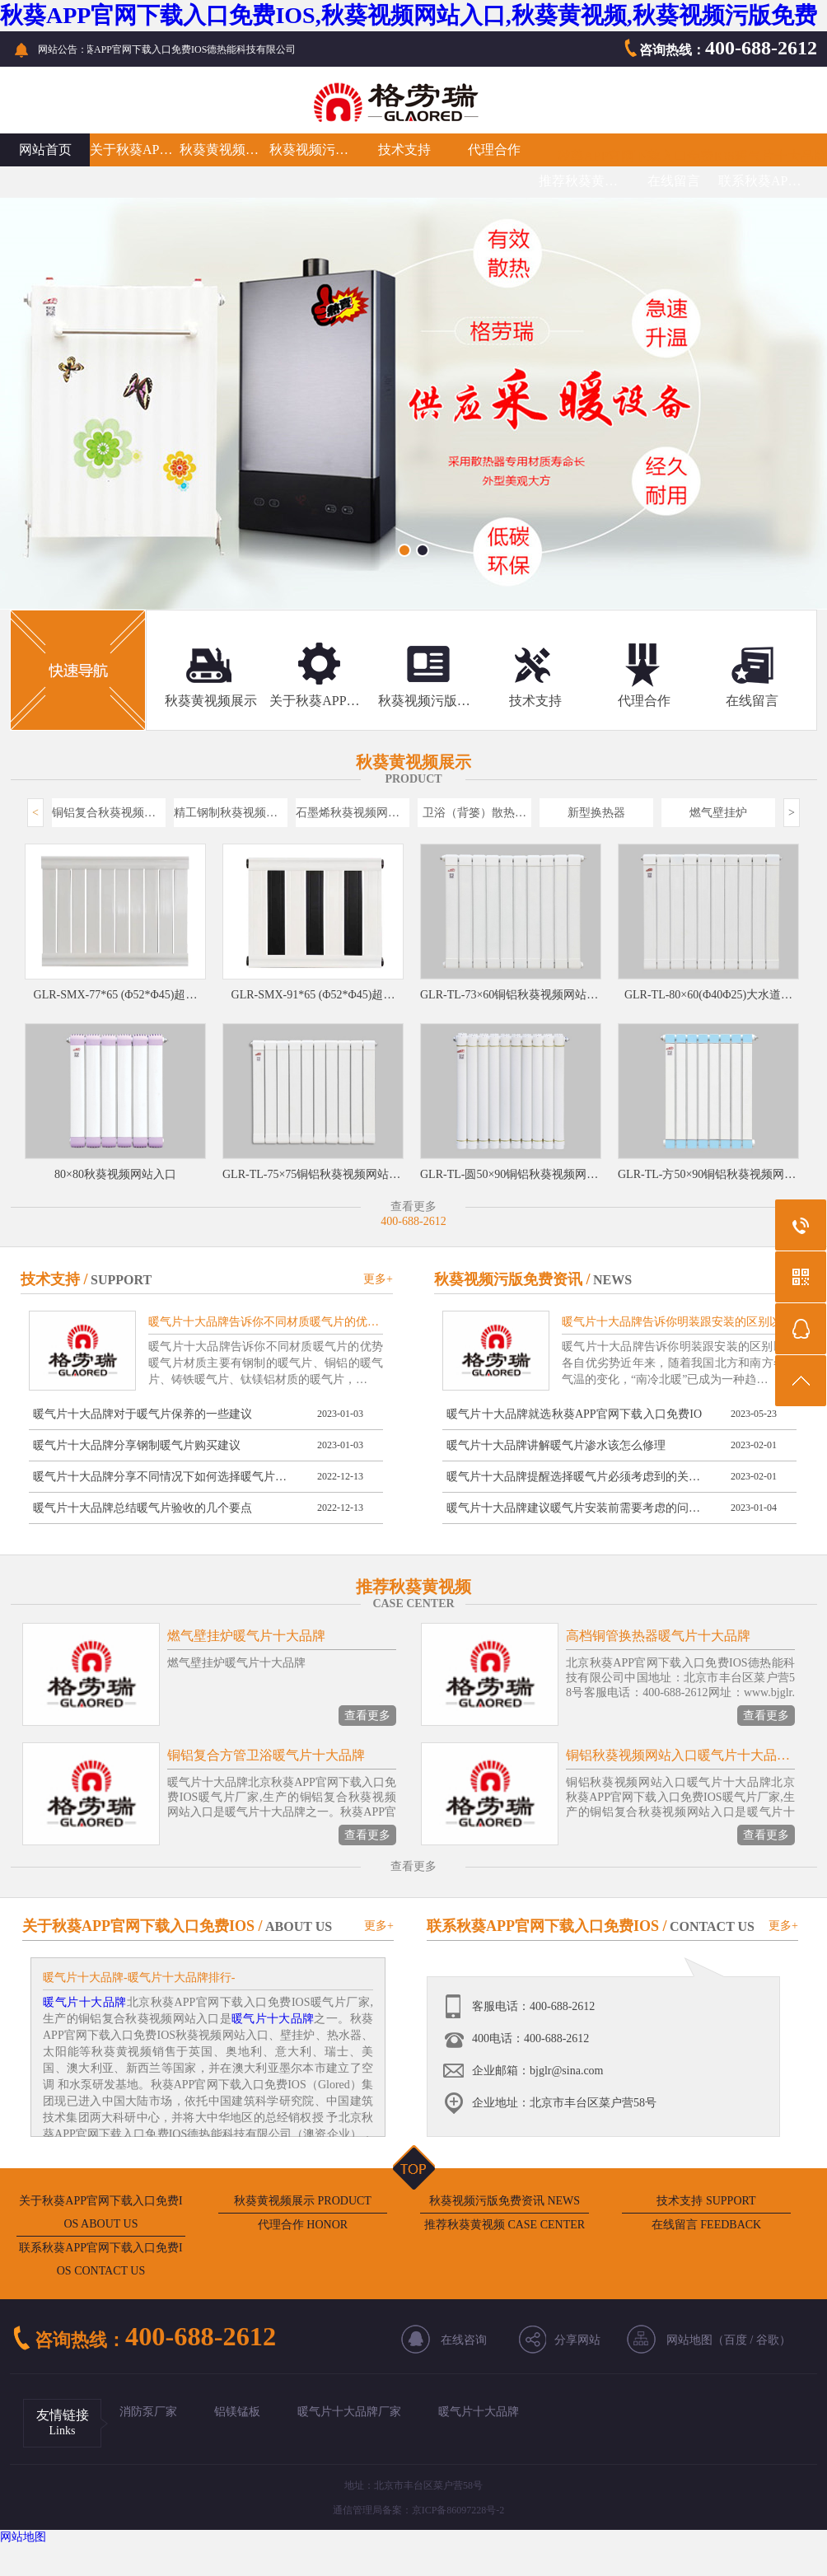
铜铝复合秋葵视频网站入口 (109, 812)
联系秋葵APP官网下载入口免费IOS (763, 181)
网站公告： (62, 49)
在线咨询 (464, 2340)
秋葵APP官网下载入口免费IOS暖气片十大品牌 (692, 156)
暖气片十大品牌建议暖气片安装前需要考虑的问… (573, 1508)
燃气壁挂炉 (718, 812)
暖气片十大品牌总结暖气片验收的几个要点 (142, 1508)
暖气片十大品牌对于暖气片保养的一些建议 (142, 1414)
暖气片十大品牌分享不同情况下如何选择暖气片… (160, 1476)
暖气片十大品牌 (85, 2002)
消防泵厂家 (148, 2411)
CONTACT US (712, 1926)
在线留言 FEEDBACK (706, 2224)
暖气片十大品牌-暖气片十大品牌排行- (139, 1977)
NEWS (612, 1280)
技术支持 (404, 150)
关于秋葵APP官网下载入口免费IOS (135, 150)
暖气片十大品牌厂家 (349, 2411)
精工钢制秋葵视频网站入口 (230, 812)
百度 (735, 2340)
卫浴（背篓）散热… (474, 812)
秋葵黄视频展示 (224, 150)
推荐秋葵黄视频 (583, 181)
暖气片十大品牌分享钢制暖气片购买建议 (137, 1445)
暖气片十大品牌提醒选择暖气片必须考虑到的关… (573, 1476)
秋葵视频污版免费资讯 (314, 150)
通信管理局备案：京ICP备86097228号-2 (419, 2510)
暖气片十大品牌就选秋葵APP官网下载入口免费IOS (574, 1418)
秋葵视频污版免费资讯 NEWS (504, 2201)
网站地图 (23, 2537)
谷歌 (767, 2340)
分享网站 (577, 2340)
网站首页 (45, 150)
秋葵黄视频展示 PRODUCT (302, 2201)
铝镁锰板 (237, 2411)
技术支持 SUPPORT (705, 2201)
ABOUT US (298, 1926)
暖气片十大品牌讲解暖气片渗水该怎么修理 (556, 1445)
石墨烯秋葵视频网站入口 (352, 812)
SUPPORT (121, 1280)
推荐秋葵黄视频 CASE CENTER (504, 2224)
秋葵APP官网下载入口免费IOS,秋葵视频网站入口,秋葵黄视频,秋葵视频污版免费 (408, 15)
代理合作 (494, 150)
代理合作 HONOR (303, 2224)
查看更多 (367, 1715)
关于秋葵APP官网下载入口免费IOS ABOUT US (100, 2212)
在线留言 (673, 181)
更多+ (378, 1279)
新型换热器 (596, 812)
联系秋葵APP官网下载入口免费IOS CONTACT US (100, 2259)
